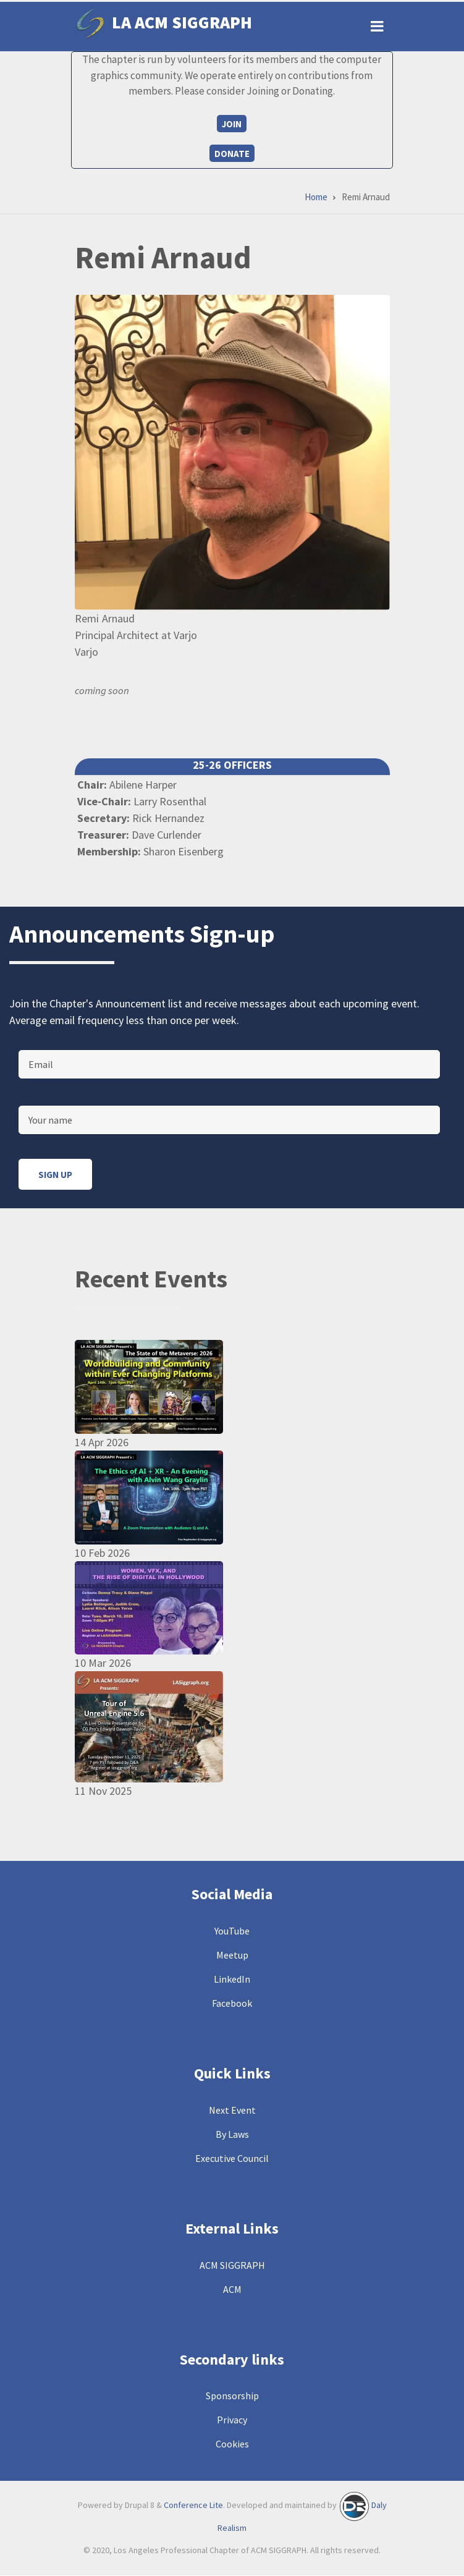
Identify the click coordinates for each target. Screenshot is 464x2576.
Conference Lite (193, 2505)
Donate (232, 153)
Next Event (232, 2110)
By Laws (232, 2134)
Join (232, 124)
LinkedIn (232, 1979)
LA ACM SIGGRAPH (182, 22)
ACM (232, 2289)
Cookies (232, 2444)
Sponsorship (232, 2395)
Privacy (232, 2419)
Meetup (232, 1955)
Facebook (232, 2003)
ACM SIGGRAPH (232, 2265)
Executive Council (232, 2158)
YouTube (232, 1931)
